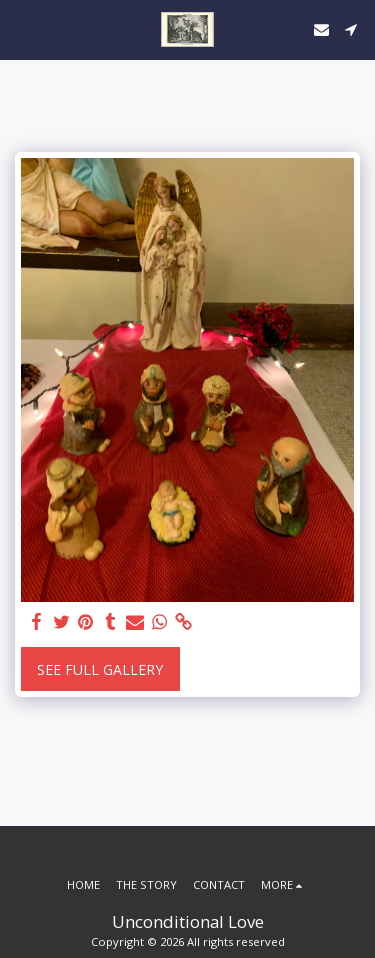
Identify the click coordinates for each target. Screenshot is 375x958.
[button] (22, 28)
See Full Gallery (100, 669)
